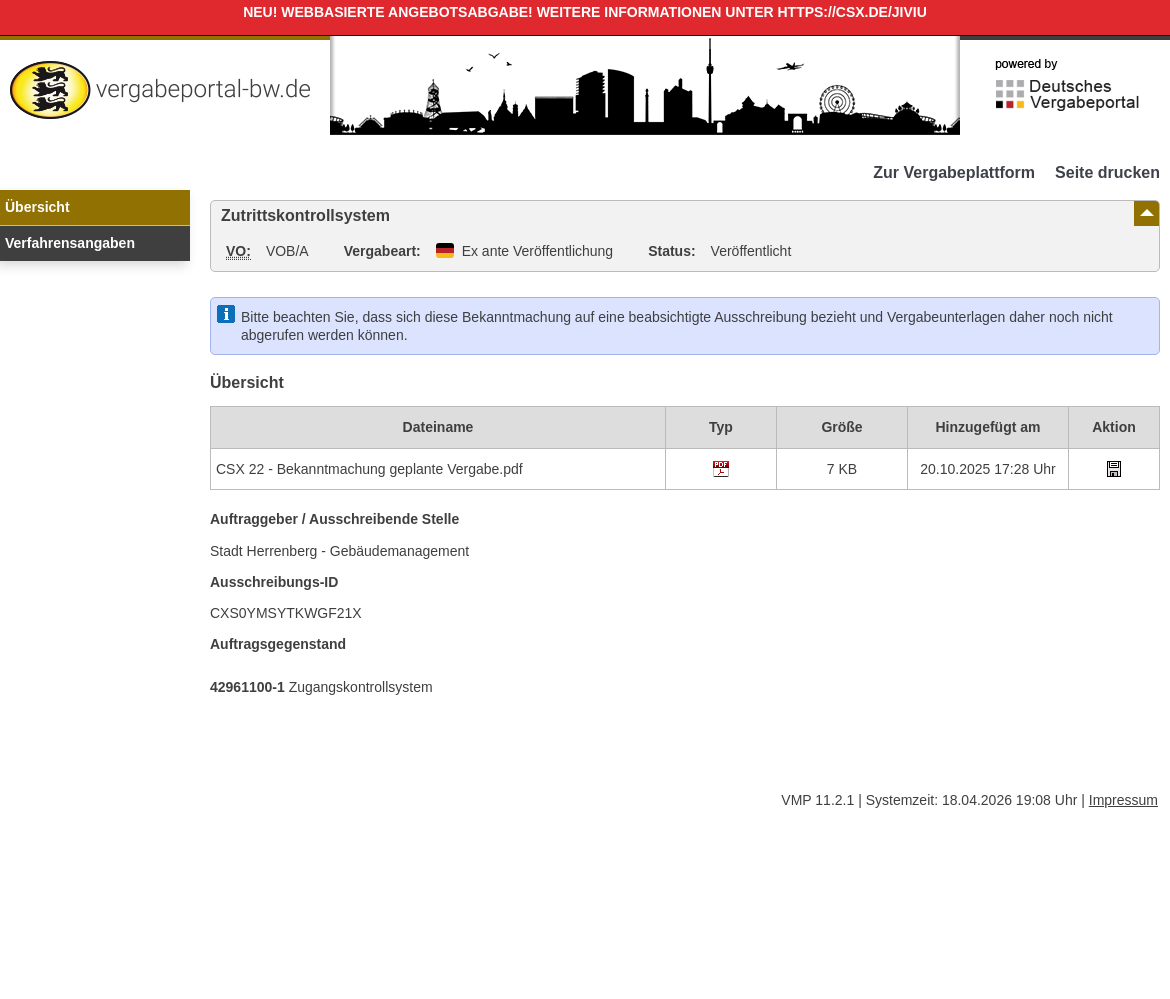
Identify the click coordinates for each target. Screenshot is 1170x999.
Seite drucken (1107, 172)
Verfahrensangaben (70, 243)
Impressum (1123, 800)
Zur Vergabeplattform (954, 172)
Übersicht (37, 207)
